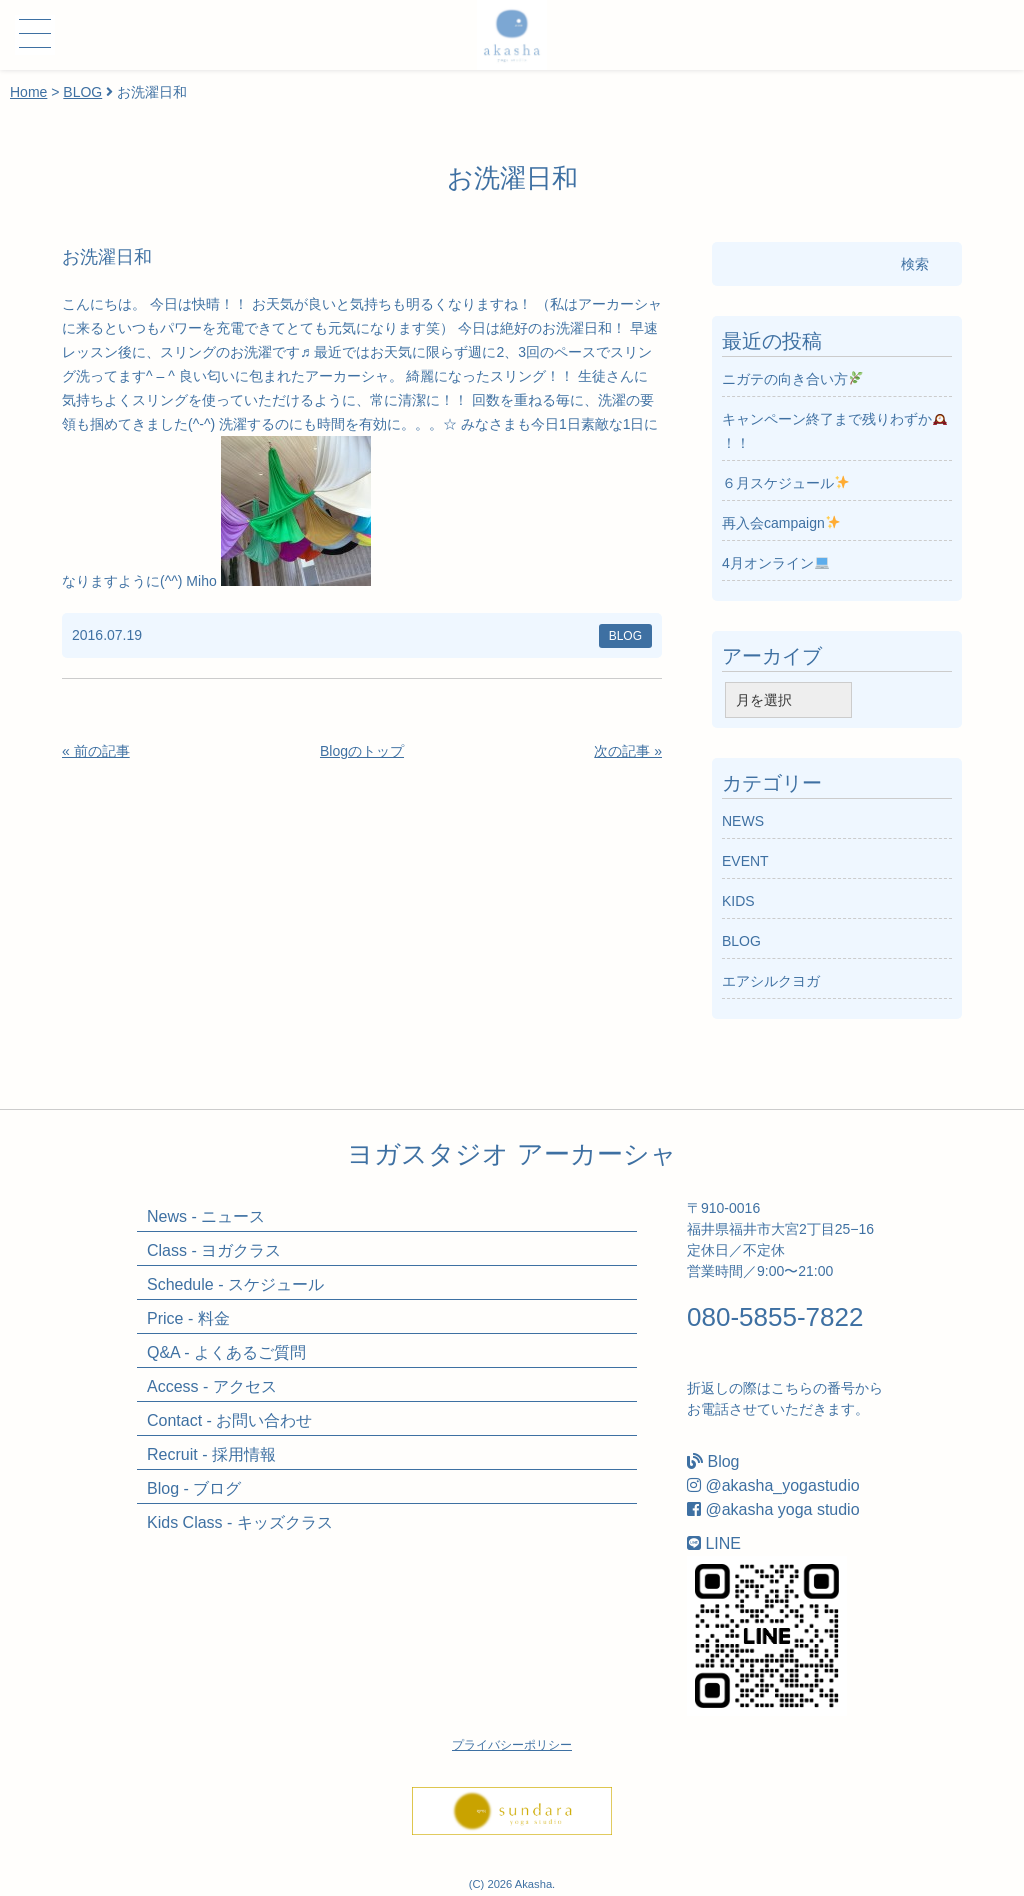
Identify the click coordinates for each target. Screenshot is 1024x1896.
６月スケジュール (785, 483)
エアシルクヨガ (771, 981)
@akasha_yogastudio (782, 1485)
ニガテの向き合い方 (792, 379)
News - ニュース (206, 1216)
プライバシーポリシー (512, 1745)
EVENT (745, 861)
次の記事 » (628, 751)
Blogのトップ (362, 751)
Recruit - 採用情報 (211, 1454)
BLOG (82, 92)
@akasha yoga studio (782, 1509)
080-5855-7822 (775, 1317)
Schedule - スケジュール (235, 1284)
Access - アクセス (212, 1386)
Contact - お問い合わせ (229, 1420)
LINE (723, 1543)
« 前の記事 (96, 751)
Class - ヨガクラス (214, 1250)
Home (28, 92)
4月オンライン (775, 563)
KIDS (738, 901)
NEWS (743, 821)
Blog (723, 1461)
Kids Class (240, 1522)
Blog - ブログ (194, 1488)
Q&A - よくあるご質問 (226, 1352)
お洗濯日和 (107, 257)
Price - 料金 (188, 1318)
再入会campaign (781, 523)
